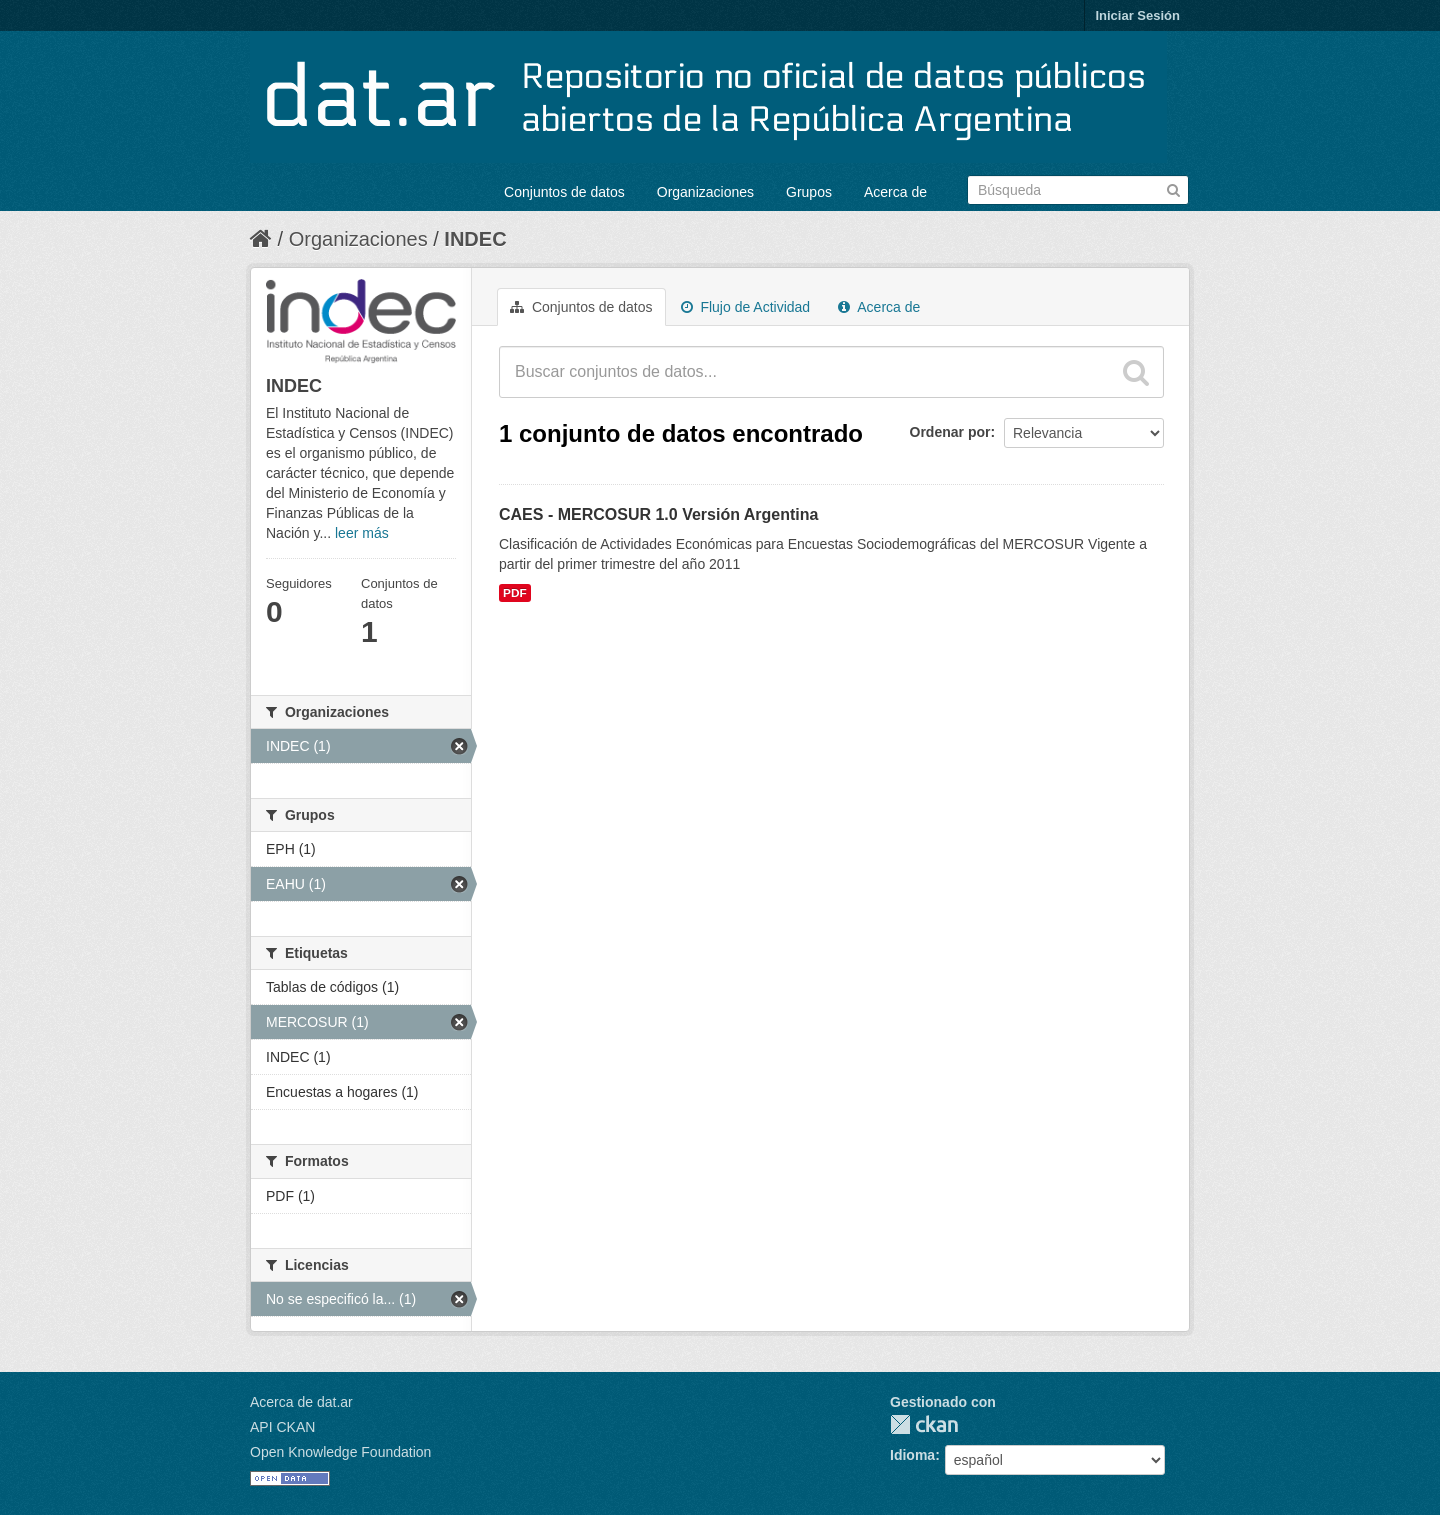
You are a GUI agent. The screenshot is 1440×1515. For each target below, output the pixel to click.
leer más (362, 533)
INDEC (475, 239)
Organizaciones (705, 192)
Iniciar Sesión (1137, 15)
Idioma (912, 1455)
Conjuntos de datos (564, 192)
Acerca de (895, 192)
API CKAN (282, 1427)
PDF (515, 593)
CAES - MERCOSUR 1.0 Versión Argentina (658, 514)
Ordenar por (950, 432)
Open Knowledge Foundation (340, 1452)
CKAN (924, 1424)
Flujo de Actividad (746, 307)
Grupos (809, 192)
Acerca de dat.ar (301, 1402)
